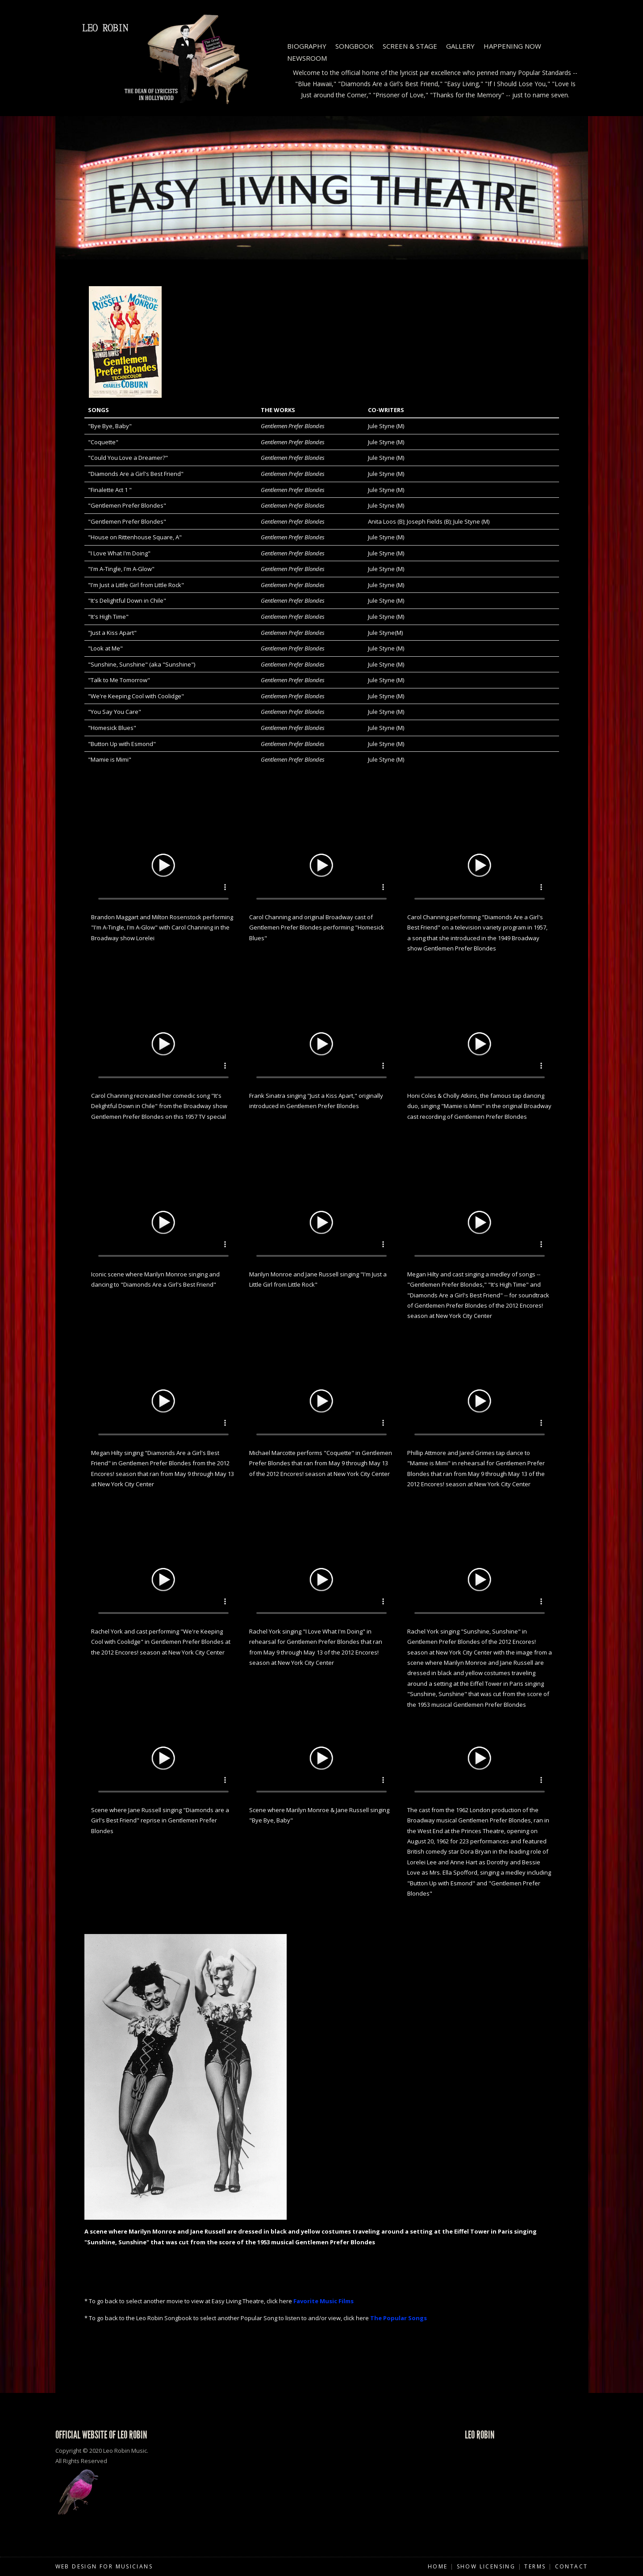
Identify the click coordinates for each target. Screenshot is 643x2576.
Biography (306, 46)
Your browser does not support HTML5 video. (163, 864)
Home (438, 2566)
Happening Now (512, 46)
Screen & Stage (410, 46)
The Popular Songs (398, 2318)
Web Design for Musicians (104, 2566)
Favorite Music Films (323, 2301)
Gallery (460, 46)
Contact (571, 2566)
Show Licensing (486, 2566)
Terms (535, 2566)
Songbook (354, 46)
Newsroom (307, 58)
